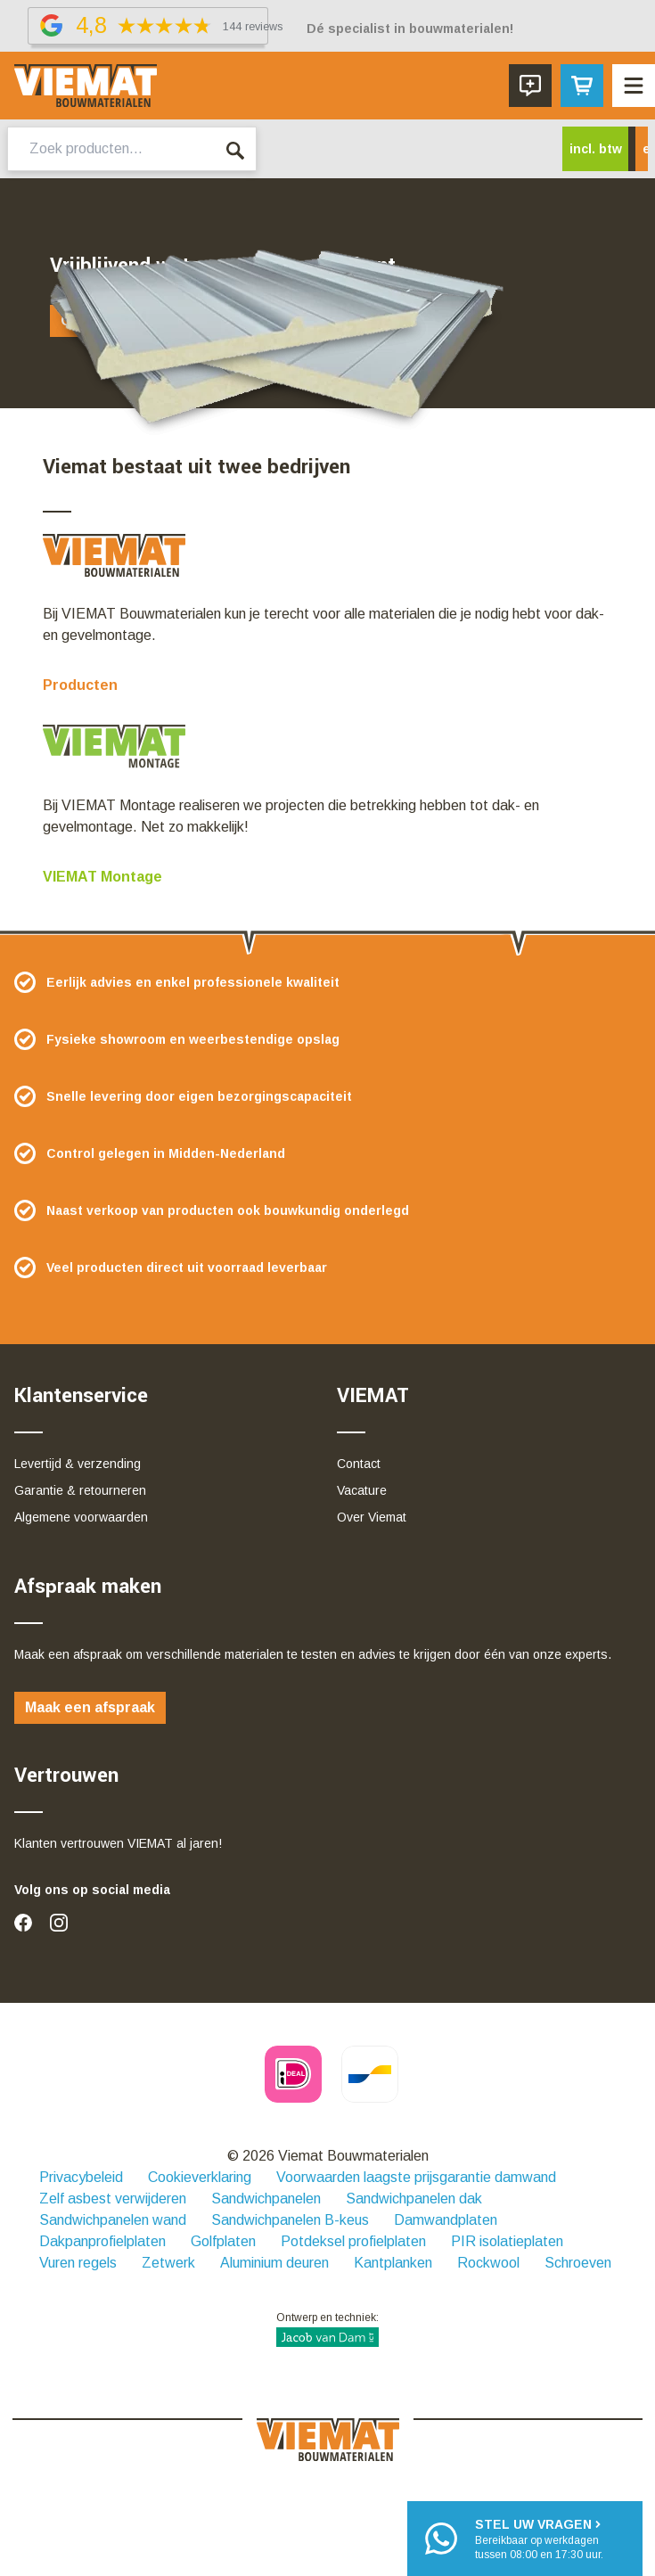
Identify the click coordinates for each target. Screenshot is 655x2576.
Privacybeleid (81, 2177)
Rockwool (488, 2262)
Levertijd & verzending (77, 1463)
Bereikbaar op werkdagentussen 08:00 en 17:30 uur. (539, 2538)
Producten (80, 685)
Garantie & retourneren (80, 1490)
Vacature (362, 1490)
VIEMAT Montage (102, 876)
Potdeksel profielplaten (353, 2241)
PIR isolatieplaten (507, 2241)
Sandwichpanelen (266, 2198)
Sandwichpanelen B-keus (290, 2219)
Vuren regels (78, 2262)
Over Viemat (371, 1517)
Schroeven (577, 2262)
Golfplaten (223, 2241)
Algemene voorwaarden (81, 1517)
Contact (359, 1463)
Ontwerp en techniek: (327, 2329)
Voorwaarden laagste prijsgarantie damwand (416, 2177)
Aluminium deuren (274, 2262)
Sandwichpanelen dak (414, 2198)
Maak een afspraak (90, 1707)
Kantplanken (393, 2262)
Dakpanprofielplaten (102, 2241)
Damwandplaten (445, 2219)
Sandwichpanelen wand (112, 2219)
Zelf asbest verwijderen (112, 2198)
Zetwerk (168, 2262)
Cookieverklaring (199, 2177)
